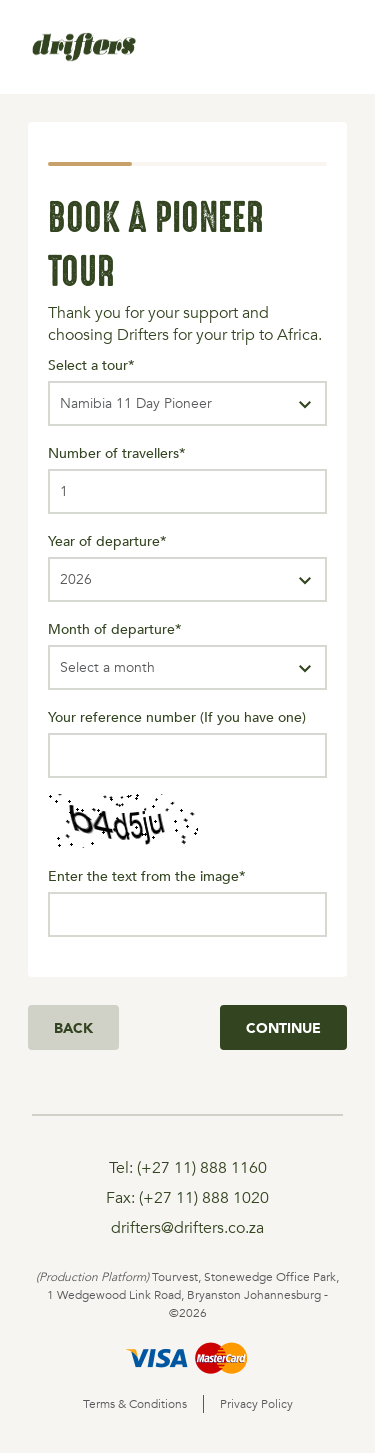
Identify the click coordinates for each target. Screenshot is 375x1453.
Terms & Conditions (135, 1404)
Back (73, 1027)
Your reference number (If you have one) (177, 716)
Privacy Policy (256, 1404)
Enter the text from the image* (147, 875)
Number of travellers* (117, 452)
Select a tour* (91, 364)
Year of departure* (107, 540)
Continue (283, 1027)
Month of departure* (115, 628)
